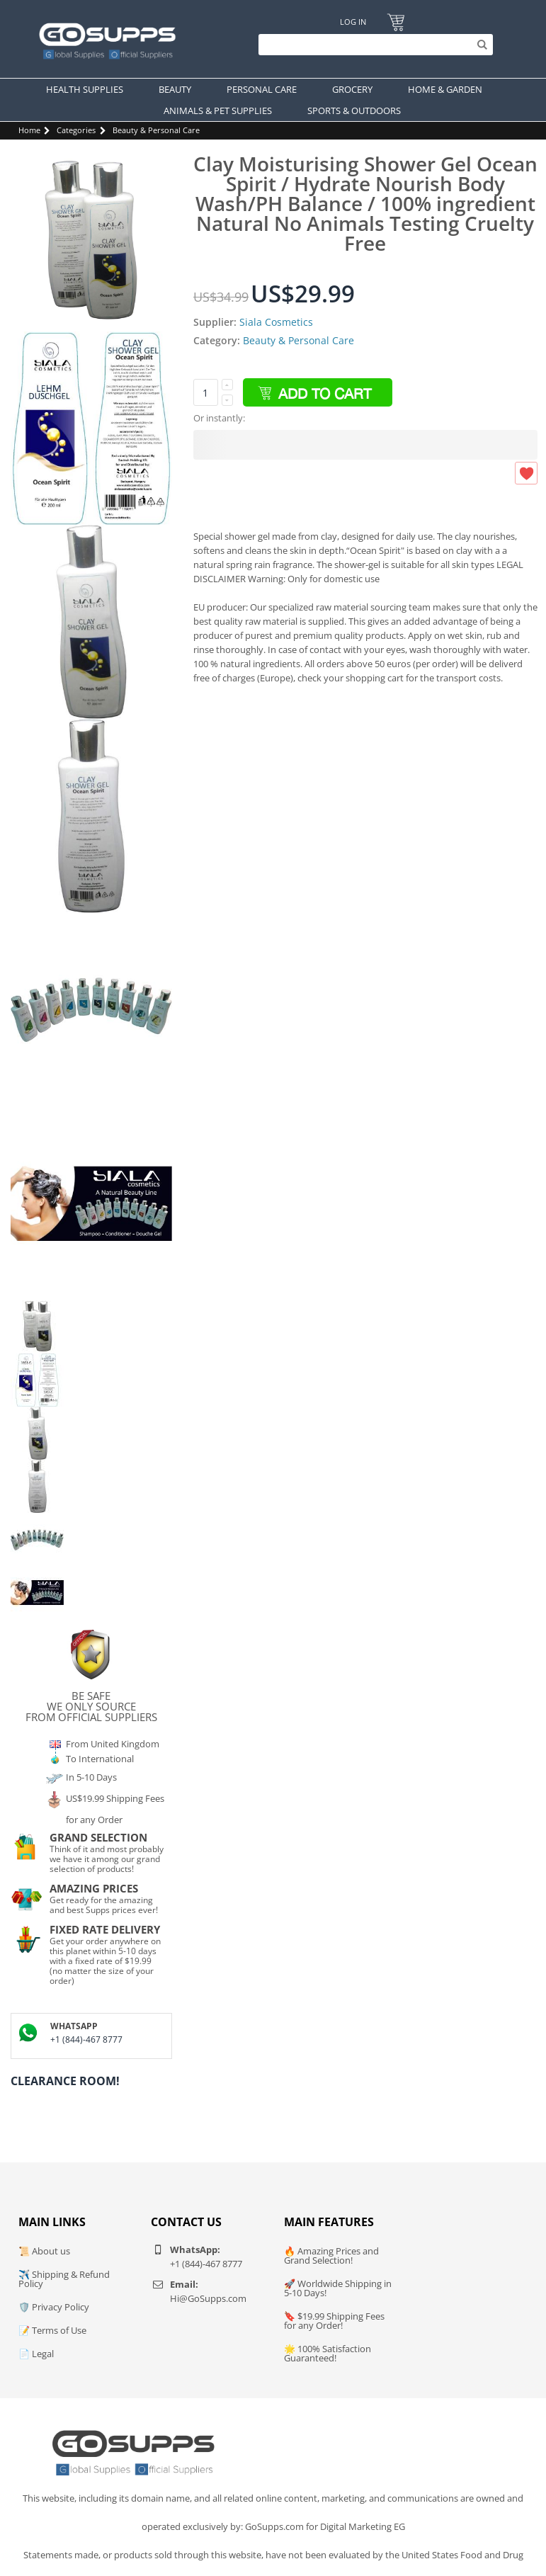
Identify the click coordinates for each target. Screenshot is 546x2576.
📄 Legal (36, 2353)
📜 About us (44, 2251)
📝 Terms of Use (52, 2330)
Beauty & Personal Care (156, 130)
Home (29, 130)
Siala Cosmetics (276, 322)
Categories (76, 130)
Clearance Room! (65, 2081)
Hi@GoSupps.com (208, 2298)
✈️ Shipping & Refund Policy (64, 2279)
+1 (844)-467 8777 (86, 2039)
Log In (353, 21)
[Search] (372, 44)
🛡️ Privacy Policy (53, 2306)
